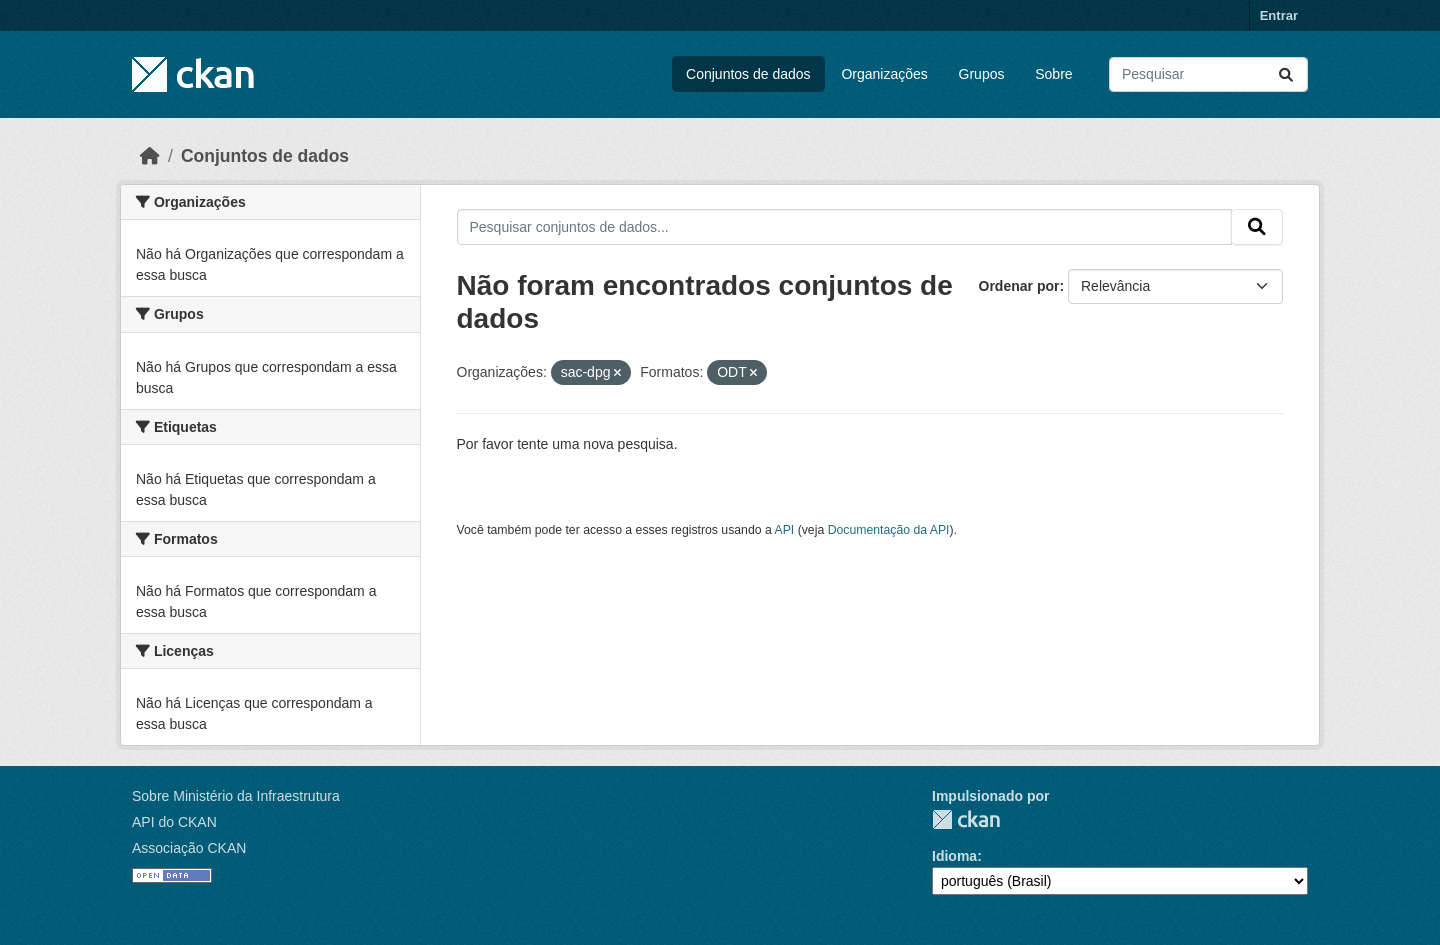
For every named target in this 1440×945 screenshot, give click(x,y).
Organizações (884, 74)
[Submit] (1286, 74)
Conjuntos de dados (748, 74)
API (785, 530)
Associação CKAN (189, 848)
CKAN (966, 819)
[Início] (150, 156)
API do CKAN (174, 822)
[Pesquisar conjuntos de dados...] (1208, 74)
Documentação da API (889, 530)
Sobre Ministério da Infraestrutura (236, 796)
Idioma (954, 856)
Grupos (982, 74)
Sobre (1053, 74)
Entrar (1279, 15)
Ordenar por (1019, 286)
